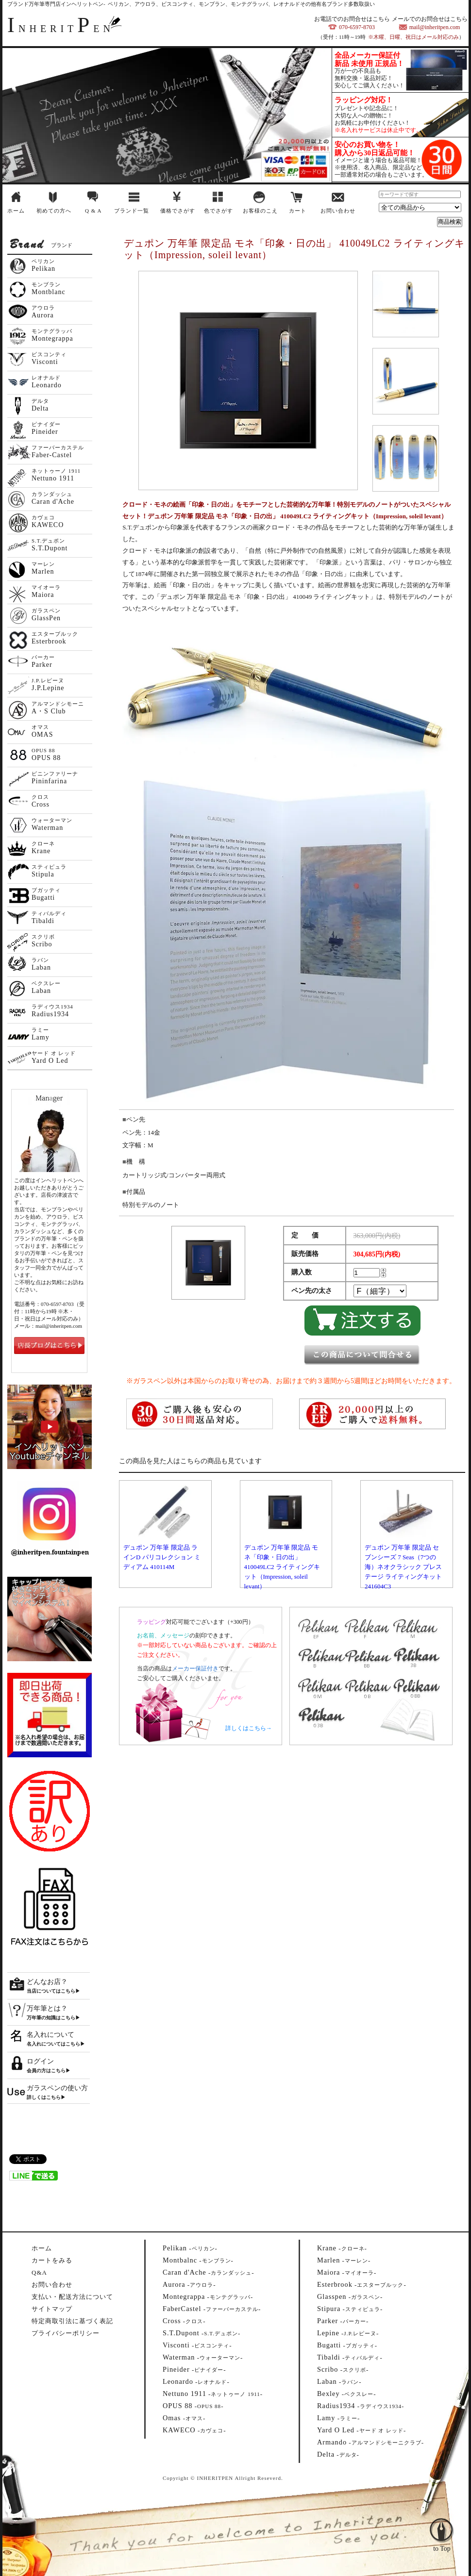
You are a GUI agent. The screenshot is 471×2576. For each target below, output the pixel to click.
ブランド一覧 (131, 211)
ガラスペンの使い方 (57, 2088)
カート (297, 211)
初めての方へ (53, 211)
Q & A (93, 211)
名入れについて (50, 2034)
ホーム (16, 211)
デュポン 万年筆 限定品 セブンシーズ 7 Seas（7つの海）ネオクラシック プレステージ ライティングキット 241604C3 (403, 1567)
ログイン (40, 2061)
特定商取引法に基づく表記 (72, 2321)
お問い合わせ (337, 211)
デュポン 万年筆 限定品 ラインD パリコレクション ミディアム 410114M (162, 1557)
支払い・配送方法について (72, 2296)
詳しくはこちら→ (248, 1728)
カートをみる (52, 2260)
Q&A (39, 2272)
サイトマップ (52, 2308)
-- (190, 2248)
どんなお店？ (47, 1981)
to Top (442, 2522)
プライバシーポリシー (66, 2333)
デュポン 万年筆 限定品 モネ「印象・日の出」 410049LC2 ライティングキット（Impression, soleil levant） (282, 1567)
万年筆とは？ (47, 2008)
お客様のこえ (260, 211)
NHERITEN (60, 28)
